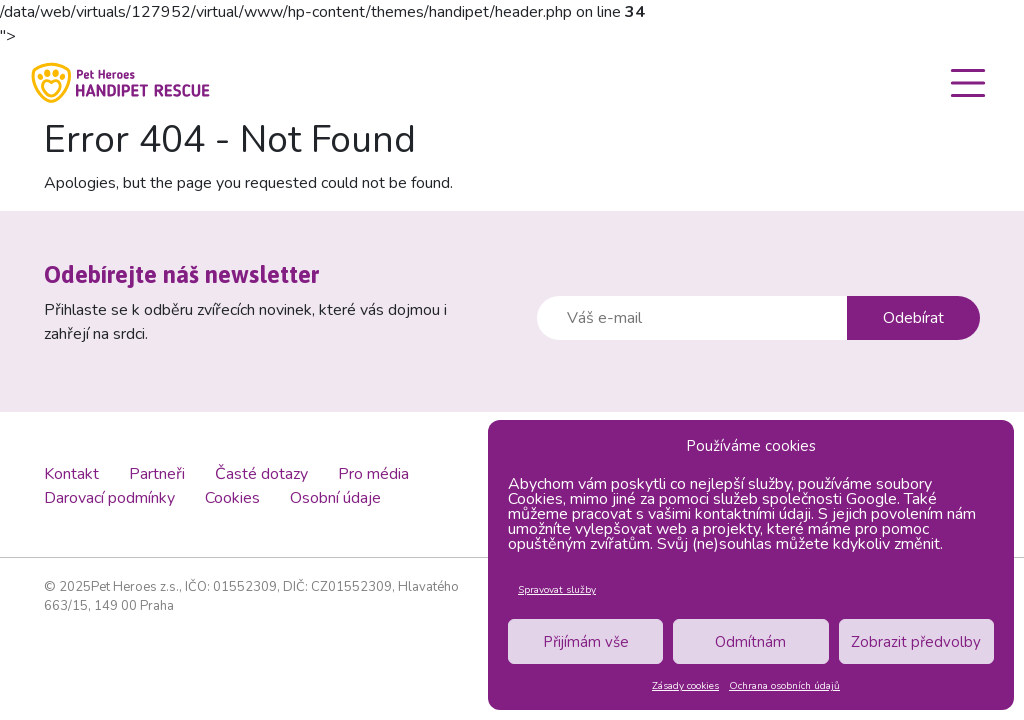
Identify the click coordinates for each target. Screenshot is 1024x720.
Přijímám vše (586, 642)
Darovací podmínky (109, 498)
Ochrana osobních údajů (784, 686)
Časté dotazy (261, 474)
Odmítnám (750, 642)
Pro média (373, 474)
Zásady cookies (685, 686)
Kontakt (71, 474)
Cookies (232, 498)
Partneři (157, 474)
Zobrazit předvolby (916, 642)
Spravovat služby (557, 590)
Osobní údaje (335, 498)
